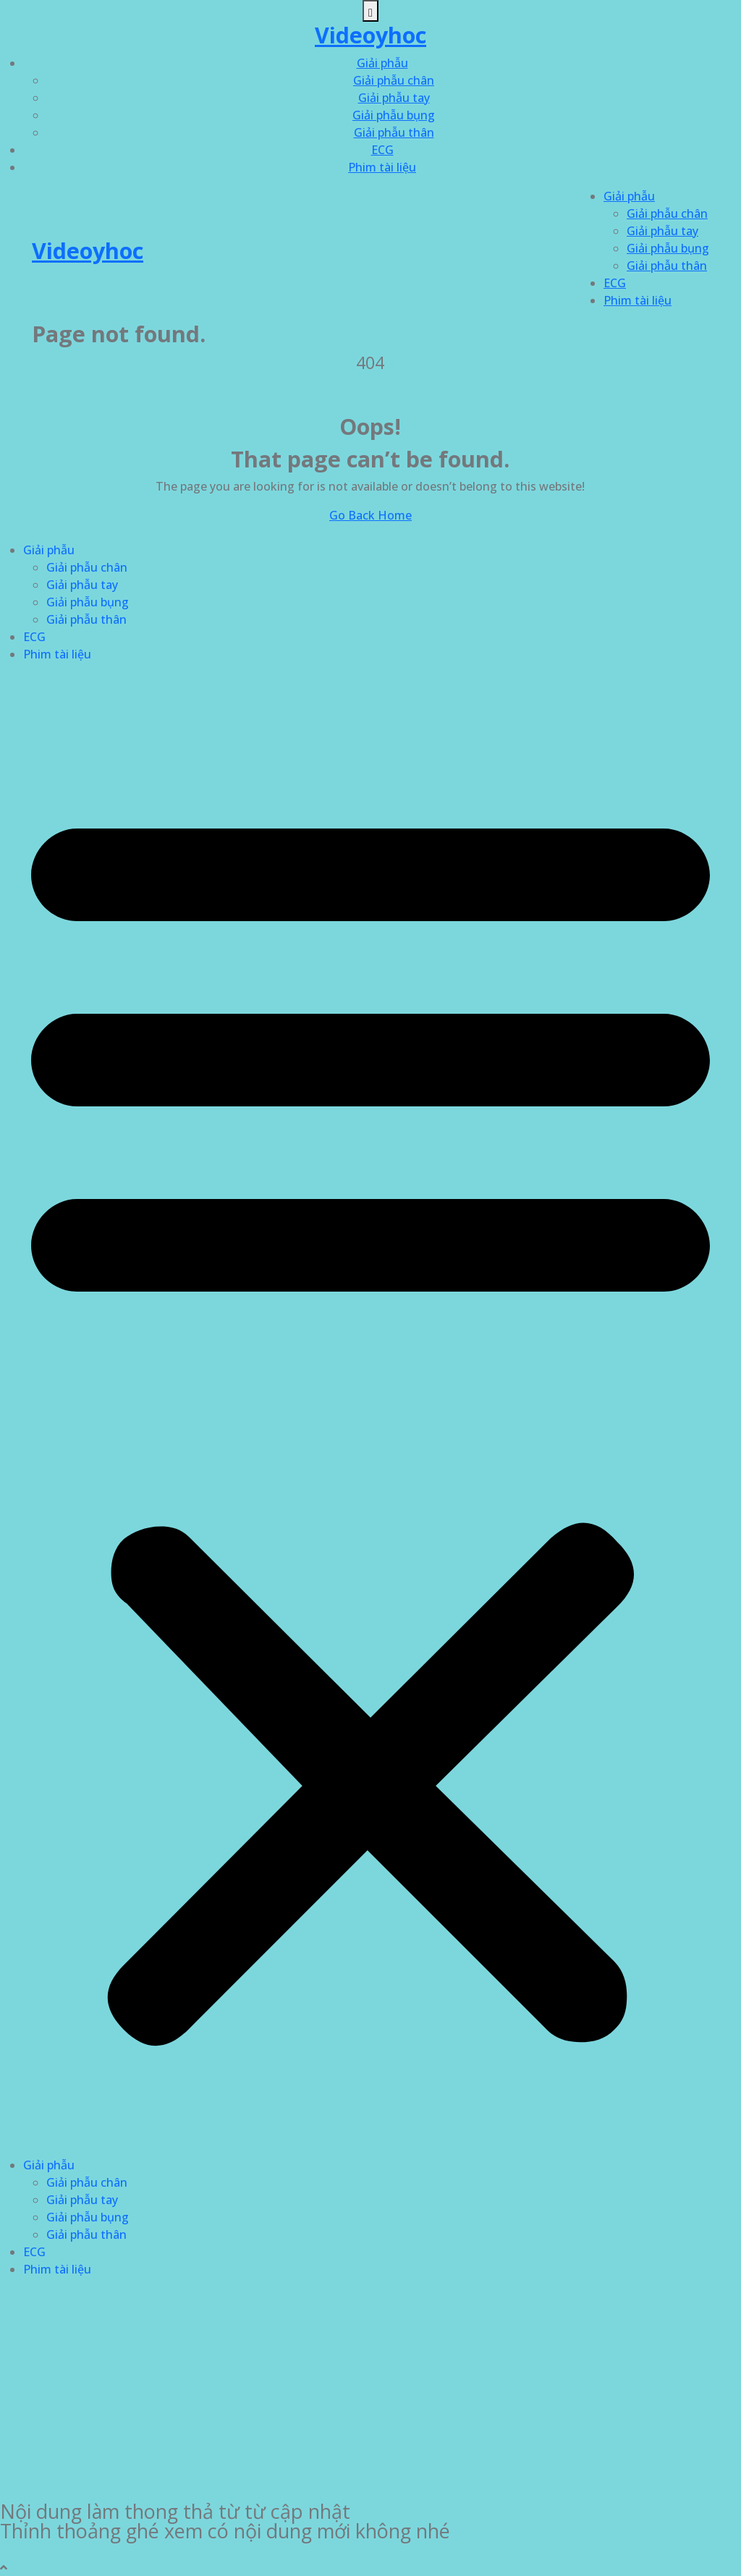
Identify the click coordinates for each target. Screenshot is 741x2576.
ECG (382, 150)
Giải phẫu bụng (393, 115)
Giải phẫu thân (394, 132)
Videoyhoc (370, 35)
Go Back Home (370, 515)
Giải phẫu (382, 63)
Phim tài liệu (382, 167)
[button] (370, 1415)
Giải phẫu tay (394, 98)
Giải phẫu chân (393, 80)
